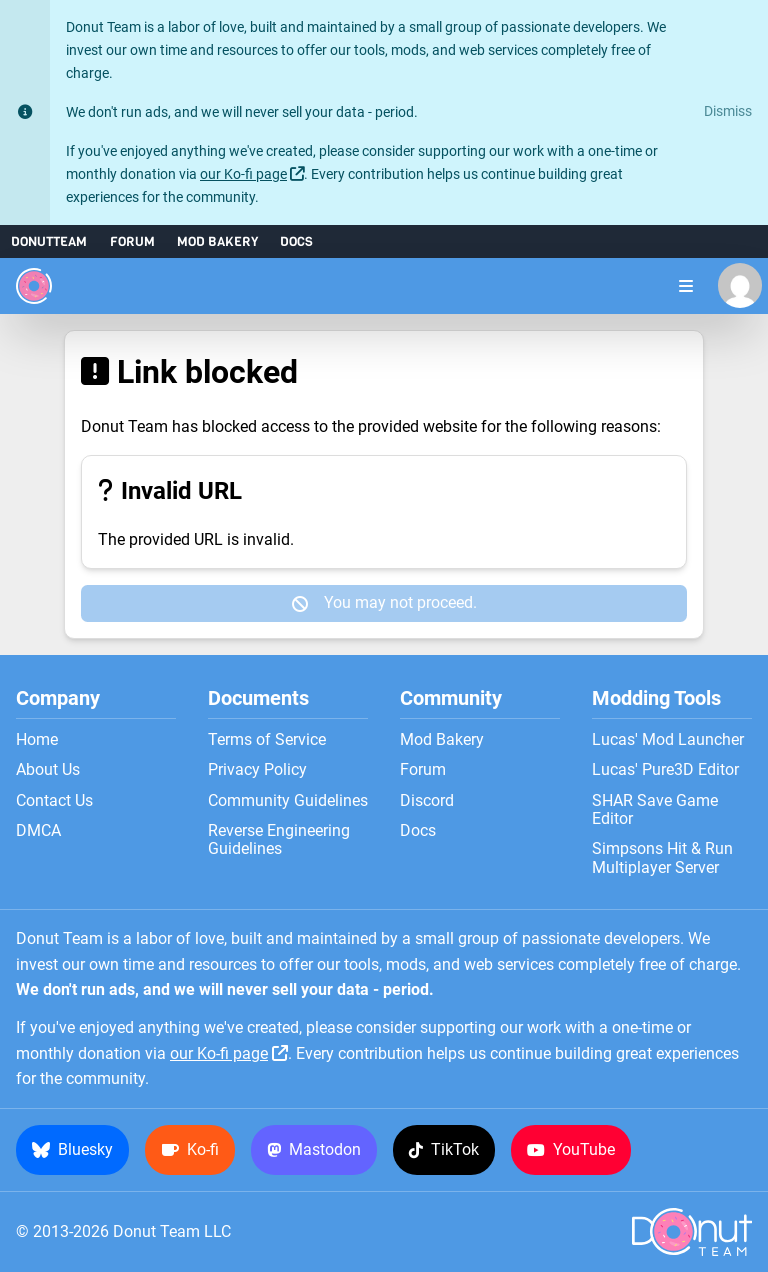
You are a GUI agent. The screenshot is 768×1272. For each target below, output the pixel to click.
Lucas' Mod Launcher (668, 740)
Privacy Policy (257, 770)
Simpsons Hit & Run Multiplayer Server (662, 858)
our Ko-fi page (243, 174)
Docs (296, 241)
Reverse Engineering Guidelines (279, 840)
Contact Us (54, 801)
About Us (48, 770)
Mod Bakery (217, 241)
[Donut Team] (34, 286)
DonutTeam (49, 241)
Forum (132, 241)
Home (37, 740)
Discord (427, 801)
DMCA (38, 831)
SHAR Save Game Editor (655, 810)
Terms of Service (267, 740)
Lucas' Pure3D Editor (665, 770)
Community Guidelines (288, 801)
